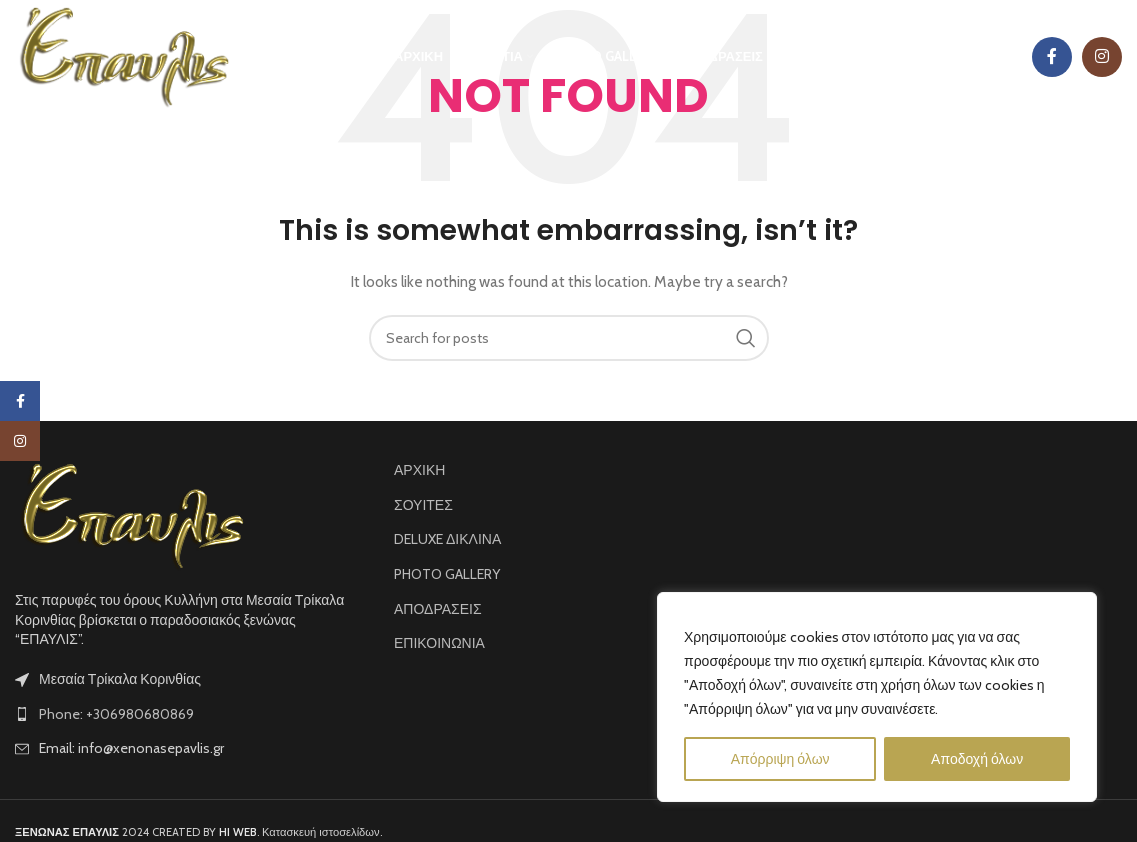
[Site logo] (123, 55)
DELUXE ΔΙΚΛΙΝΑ (447, 539)
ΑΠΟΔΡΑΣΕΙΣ (438, 609)
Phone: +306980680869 (116, 714)
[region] (877, 697)
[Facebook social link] (1052, 57)
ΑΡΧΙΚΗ (419, 470)
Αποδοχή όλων (977, 759)
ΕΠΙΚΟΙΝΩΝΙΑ (439, 643)
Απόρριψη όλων (780, 759)
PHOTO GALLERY (447, 574)
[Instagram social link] (1102, 57)
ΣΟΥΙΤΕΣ (423, 505)
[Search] (569, 338)
